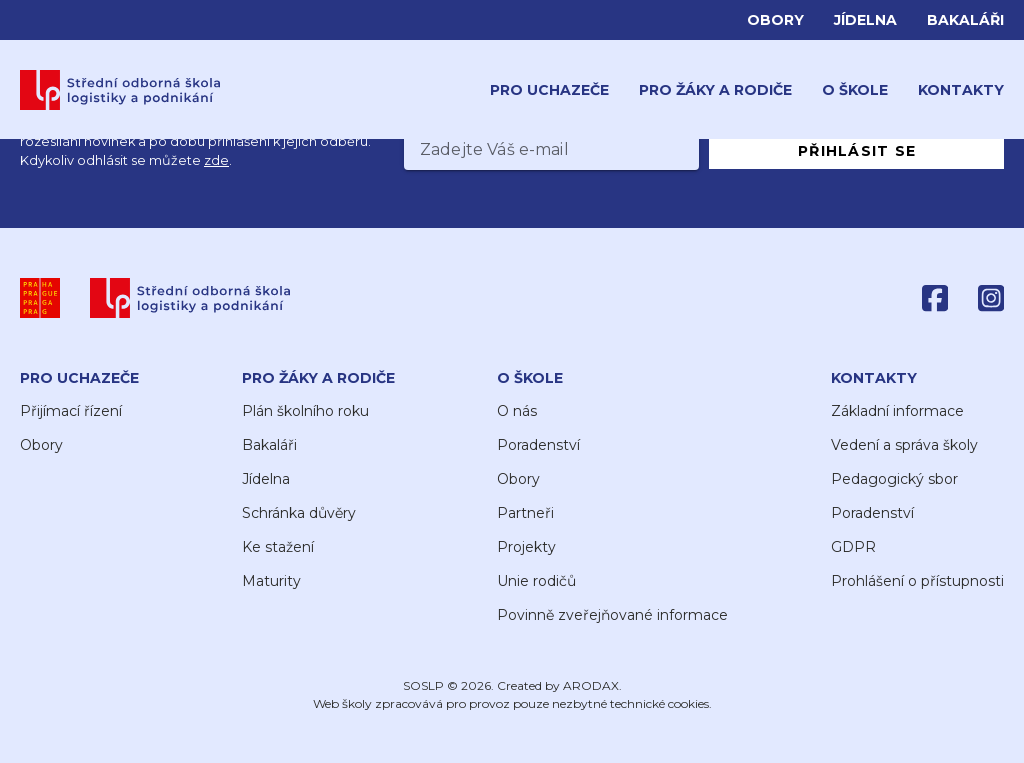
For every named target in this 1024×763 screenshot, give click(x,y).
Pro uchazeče (549, 90)
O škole (855, 90)
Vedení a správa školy (904, 445)
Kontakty (961, 90)
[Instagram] (991, 298)
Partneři (525, 513)
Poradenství (538, 445)
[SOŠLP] (190, 298)
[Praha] (40, 298)
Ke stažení (278, 547)
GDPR (853, 547)
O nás (517, 411)
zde (216, 160)
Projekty (526, 547)
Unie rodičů (536, 581)
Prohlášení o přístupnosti (917, 581)
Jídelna (865, 20)
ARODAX (591, 685)
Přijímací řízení (71, 411)
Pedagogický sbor (894, 479)
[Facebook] (935, 298)
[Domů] (120, 90)
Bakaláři (965, 20)
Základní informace (897, 411)
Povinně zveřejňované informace (612, 615)
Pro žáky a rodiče (715, 90)
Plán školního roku (305, 411)
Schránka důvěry (299, 513)
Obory (775, 20)
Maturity (271, 581)
